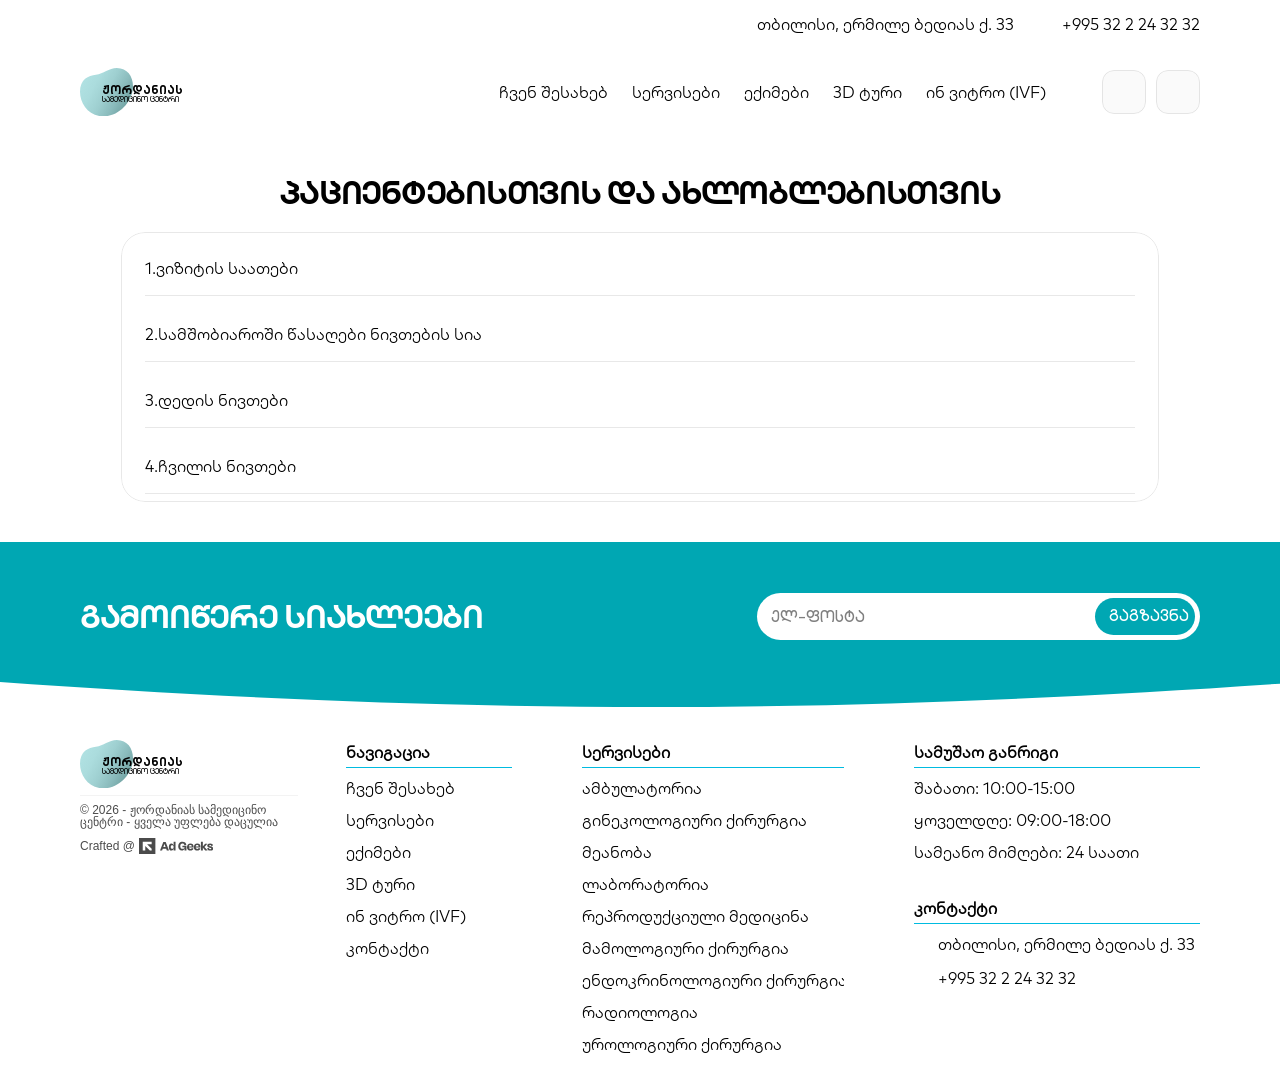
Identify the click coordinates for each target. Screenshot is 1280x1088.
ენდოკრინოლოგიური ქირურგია (714, 980)
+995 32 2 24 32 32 (1131, 24)
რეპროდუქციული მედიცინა (695, 916)
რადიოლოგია (640, 1012)
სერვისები (390, 820)
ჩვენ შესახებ (553, 92)
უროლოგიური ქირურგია (682, 1044)
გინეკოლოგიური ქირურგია (694, 820)
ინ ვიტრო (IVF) (406, 916)
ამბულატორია (642, 788)
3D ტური (380, 884)
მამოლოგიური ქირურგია (685, 948)
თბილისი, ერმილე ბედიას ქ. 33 (885, 24)
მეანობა (617, 852)
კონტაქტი (387, 948)
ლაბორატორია (645, 884)
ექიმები (378, 852)
